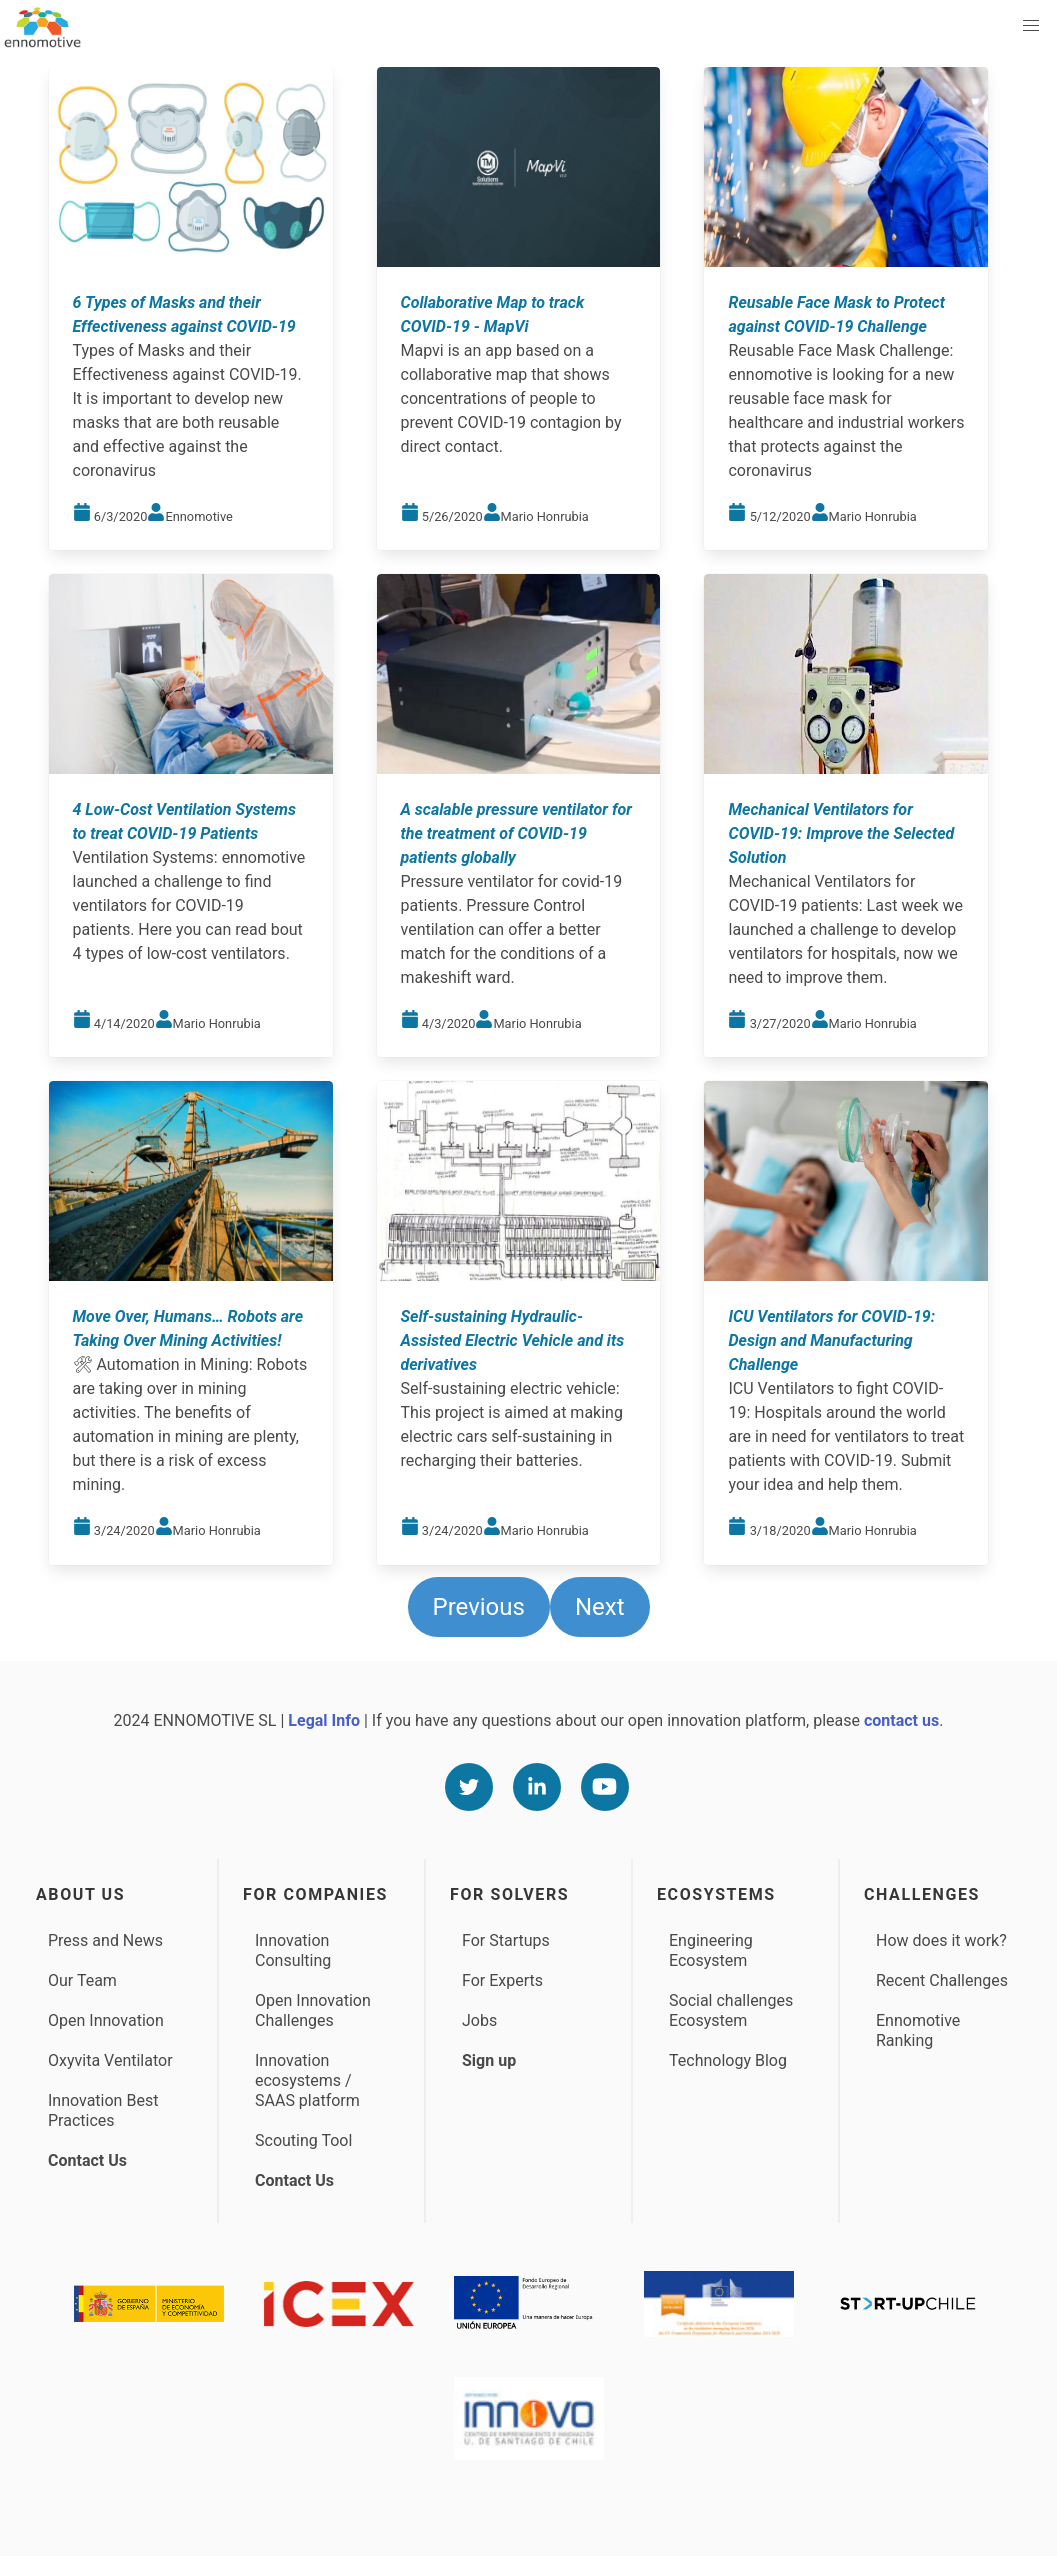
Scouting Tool (303, 2140)
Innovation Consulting (293, 1950)
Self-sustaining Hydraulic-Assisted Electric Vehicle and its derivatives (513, 1340)
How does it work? (941, 1940)
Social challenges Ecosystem (731, 2010)
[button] (1031, 26)
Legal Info (324, 1720)
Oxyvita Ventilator (110, 2060)
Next (600, 1607)
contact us (901, 1720)
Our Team (82, 1980)
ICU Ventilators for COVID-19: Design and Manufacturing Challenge (831, 1340)
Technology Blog (728, 2060)
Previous (479, 1607)
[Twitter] (469, 1787)
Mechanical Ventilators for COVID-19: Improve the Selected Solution (841, 833)
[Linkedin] (537, 1787)
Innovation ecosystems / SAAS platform (307, 2080)
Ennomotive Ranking (918, 2030)
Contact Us (87, 2160)
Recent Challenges (942, 1980)
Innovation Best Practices (103, 2110)
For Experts (502, 1980)
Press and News (105, 1940)
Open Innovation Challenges (313, 2010)
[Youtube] (605, 1787)
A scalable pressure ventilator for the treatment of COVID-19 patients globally (516, 833)
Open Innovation (106, 2020)
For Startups (506, 1940)
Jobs (479, 2020)
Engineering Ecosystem (711, 1950)
